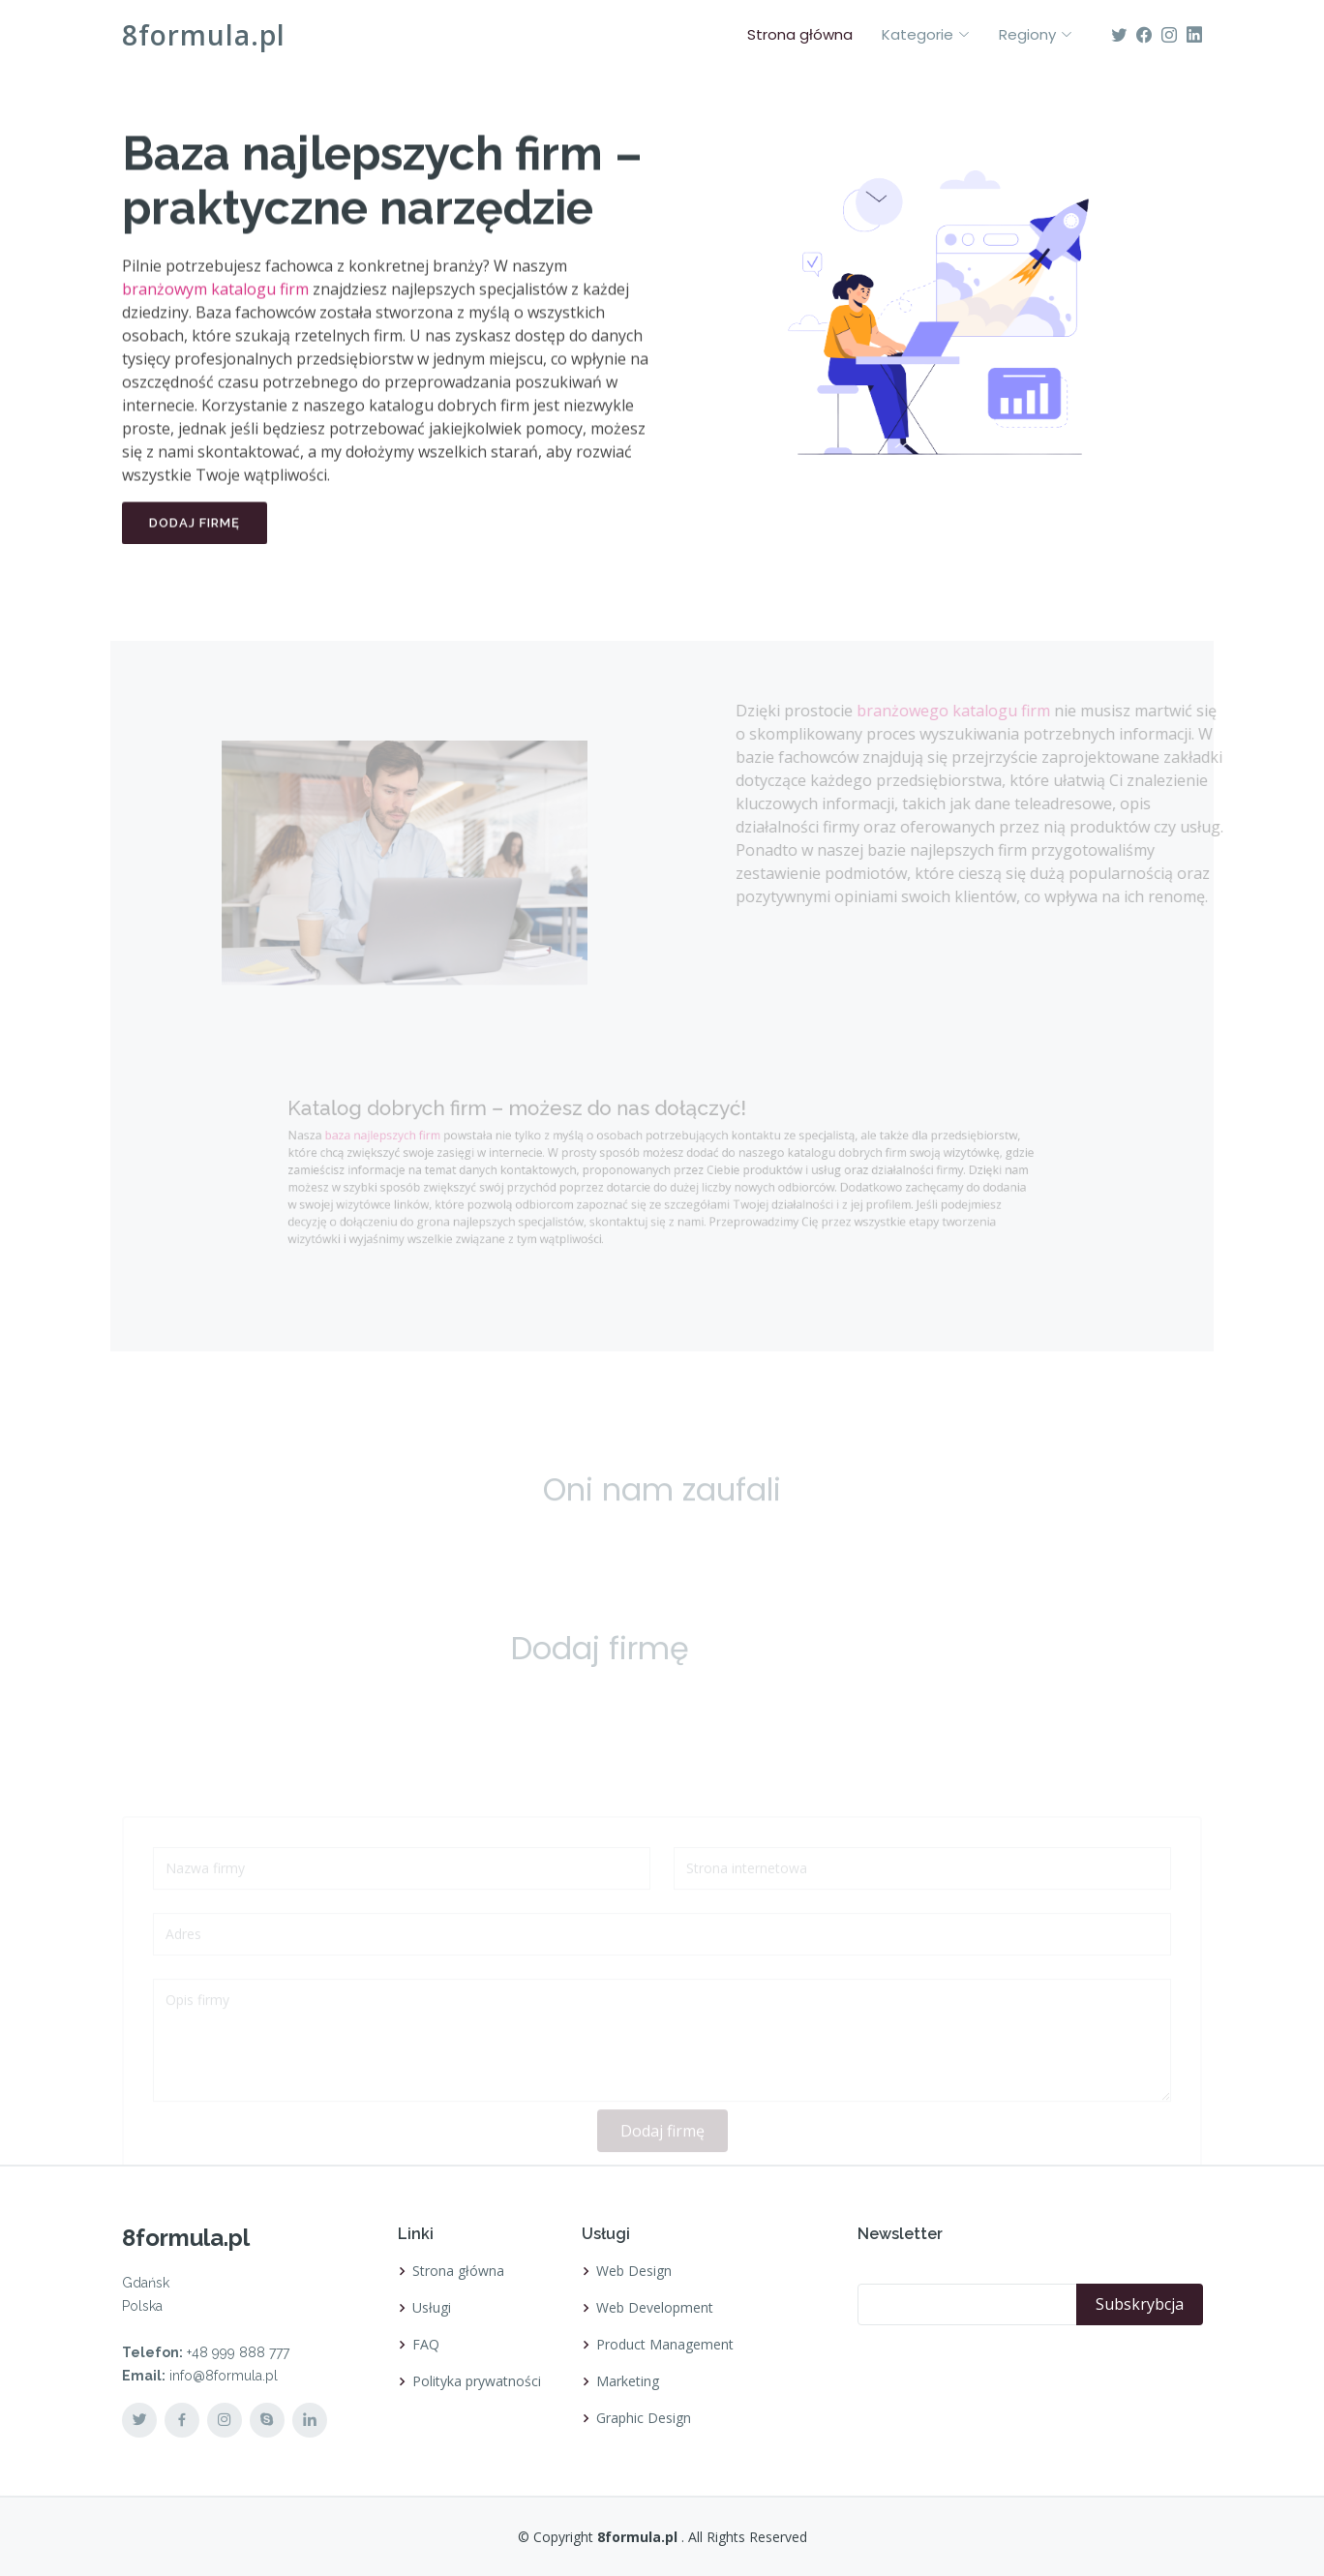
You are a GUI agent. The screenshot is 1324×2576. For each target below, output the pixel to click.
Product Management (665, 2344)
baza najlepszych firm (420, 1138)
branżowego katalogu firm (977, 710)
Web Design (634, 2271)
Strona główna (800, 34)
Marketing (627, 2381)
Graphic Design (643, 2418)
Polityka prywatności (476, 2381)
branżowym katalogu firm (215, 299)
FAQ (425, 2344)
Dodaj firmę (194, 533)
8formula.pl (204, 34)
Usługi (431, 2308)
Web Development (654, 2308)
